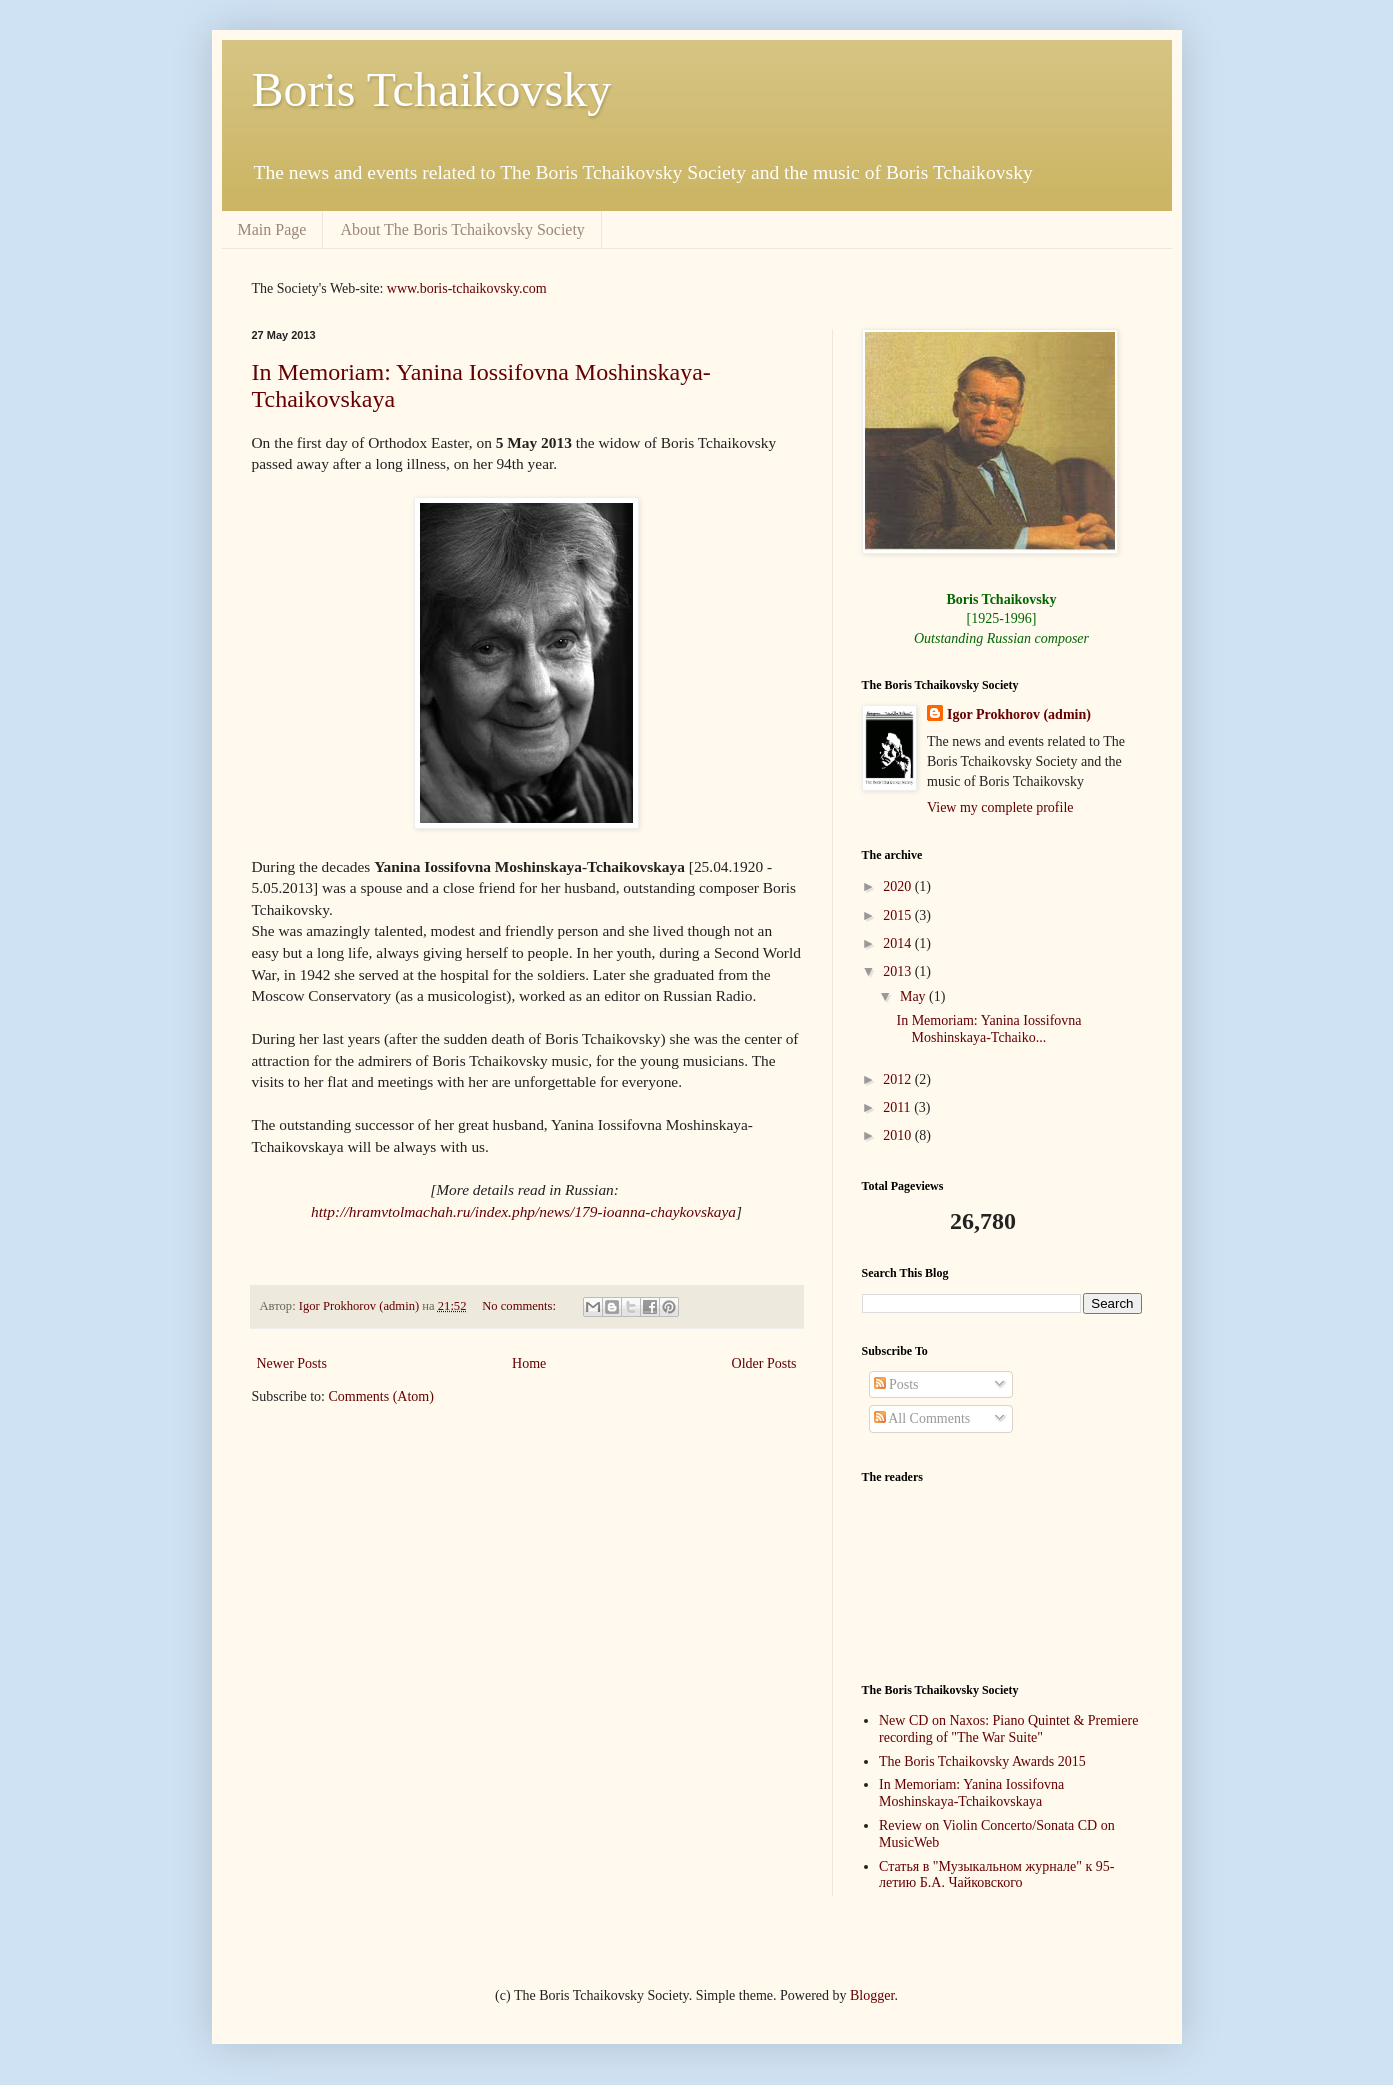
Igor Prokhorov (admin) (1019, 714)
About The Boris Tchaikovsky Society (462, 229)
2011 (898, 1107)
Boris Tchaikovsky (432, 89)
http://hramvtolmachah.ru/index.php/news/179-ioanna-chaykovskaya (523, 1211)
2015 (899, 915)
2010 (899, 1135)
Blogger (872, 1995)
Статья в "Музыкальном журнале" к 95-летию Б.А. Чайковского (996, 1875)
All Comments (922, 1418)
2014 (899, 943)
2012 (899, 1079)
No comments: (520, 1306)
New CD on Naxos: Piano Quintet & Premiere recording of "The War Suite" (1008, 1729)
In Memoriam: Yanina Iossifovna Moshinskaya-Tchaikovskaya (971, 1793)
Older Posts (764, 1363)
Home (529, 1363)
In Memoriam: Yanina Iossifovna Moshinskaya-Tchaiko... (988, 1029)
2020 (899, 886)
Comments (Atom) (381, 1396)
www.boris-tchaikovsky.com (467, 288)
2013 (899, 971)
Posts (896, 1384)
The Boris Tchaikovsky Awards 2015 (982, 1761)
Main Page (272, 229)
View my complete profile (1000, 807)
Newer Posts (292, 1363)
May (914, 996)
